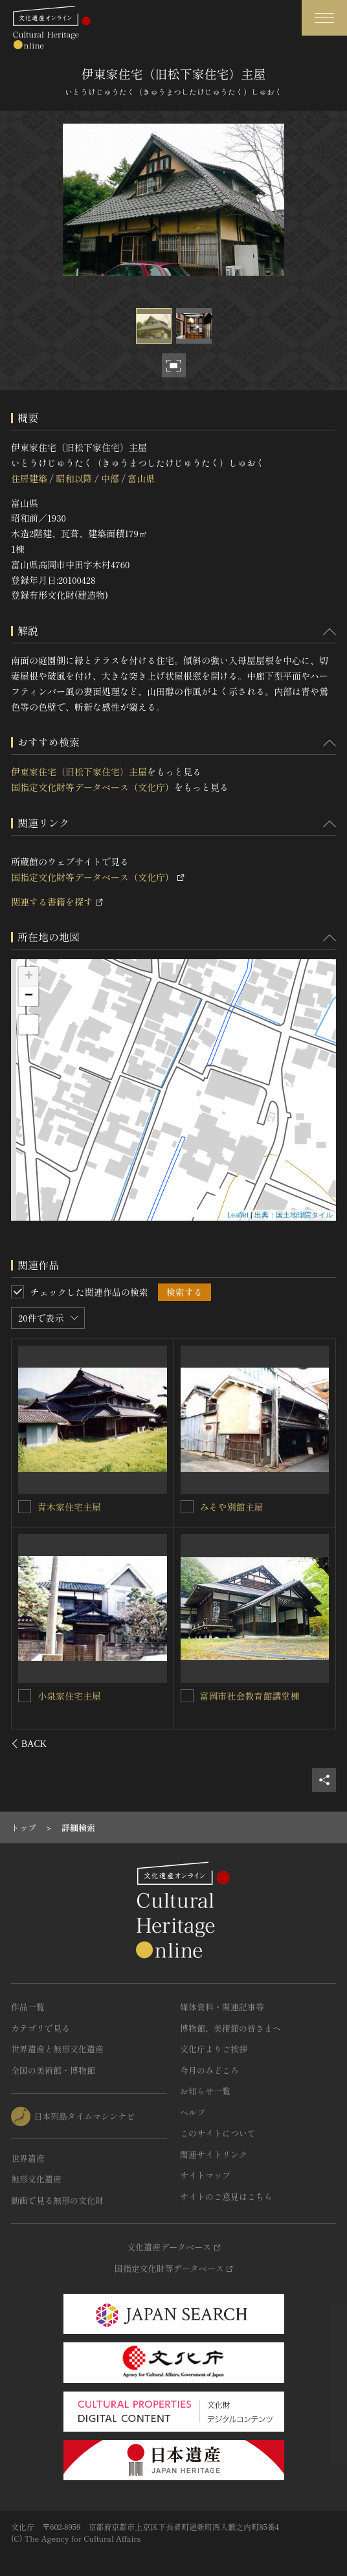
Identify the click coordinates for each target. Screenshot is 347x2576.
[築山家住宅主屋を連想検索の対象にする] (25, 1506)
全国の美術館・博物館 (53, 2070)
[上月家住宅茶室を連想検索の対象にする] (187, 1695)
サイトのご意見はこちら (226, 2196)
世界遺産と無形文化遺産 (57, 2049)
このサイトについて (218, 2133)
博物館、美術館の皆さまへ (230, 2028)
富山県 (141, 478)
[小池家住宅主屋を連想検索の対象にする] (187, 1506)
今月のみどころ (209, 2070)
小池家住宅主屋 (231, 1506)
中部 (110, 478)
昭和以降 (74, 478)
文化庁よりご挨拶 (213, 2049)
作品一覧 (28, 2007)
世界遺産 (28, 2158)
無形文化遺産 (36, 2179)
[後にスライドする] (319, 1743)
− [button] (29, 996)
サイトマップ (205, 2175)
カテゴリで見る (40, 2028)
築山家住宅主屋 (70, 1506)
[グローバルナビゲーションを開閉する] (324, 18)
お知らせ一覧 (205, 2091)
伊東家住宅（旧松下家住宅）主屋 (79, 771)
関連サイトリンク (213, 2154)
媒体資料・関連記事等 (222, 2007)
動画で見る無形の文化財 (57, 2200)
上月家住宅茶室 (231, 1695)
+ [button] (29, 976)
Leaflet (238, 1215)
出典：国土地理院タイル (293, 1215)
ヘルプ (192, 2112)
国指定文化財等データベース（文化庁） (92, 787)
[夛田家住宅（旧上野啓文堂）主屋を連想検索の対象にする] (25, 1695)
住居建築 (29, 478)
